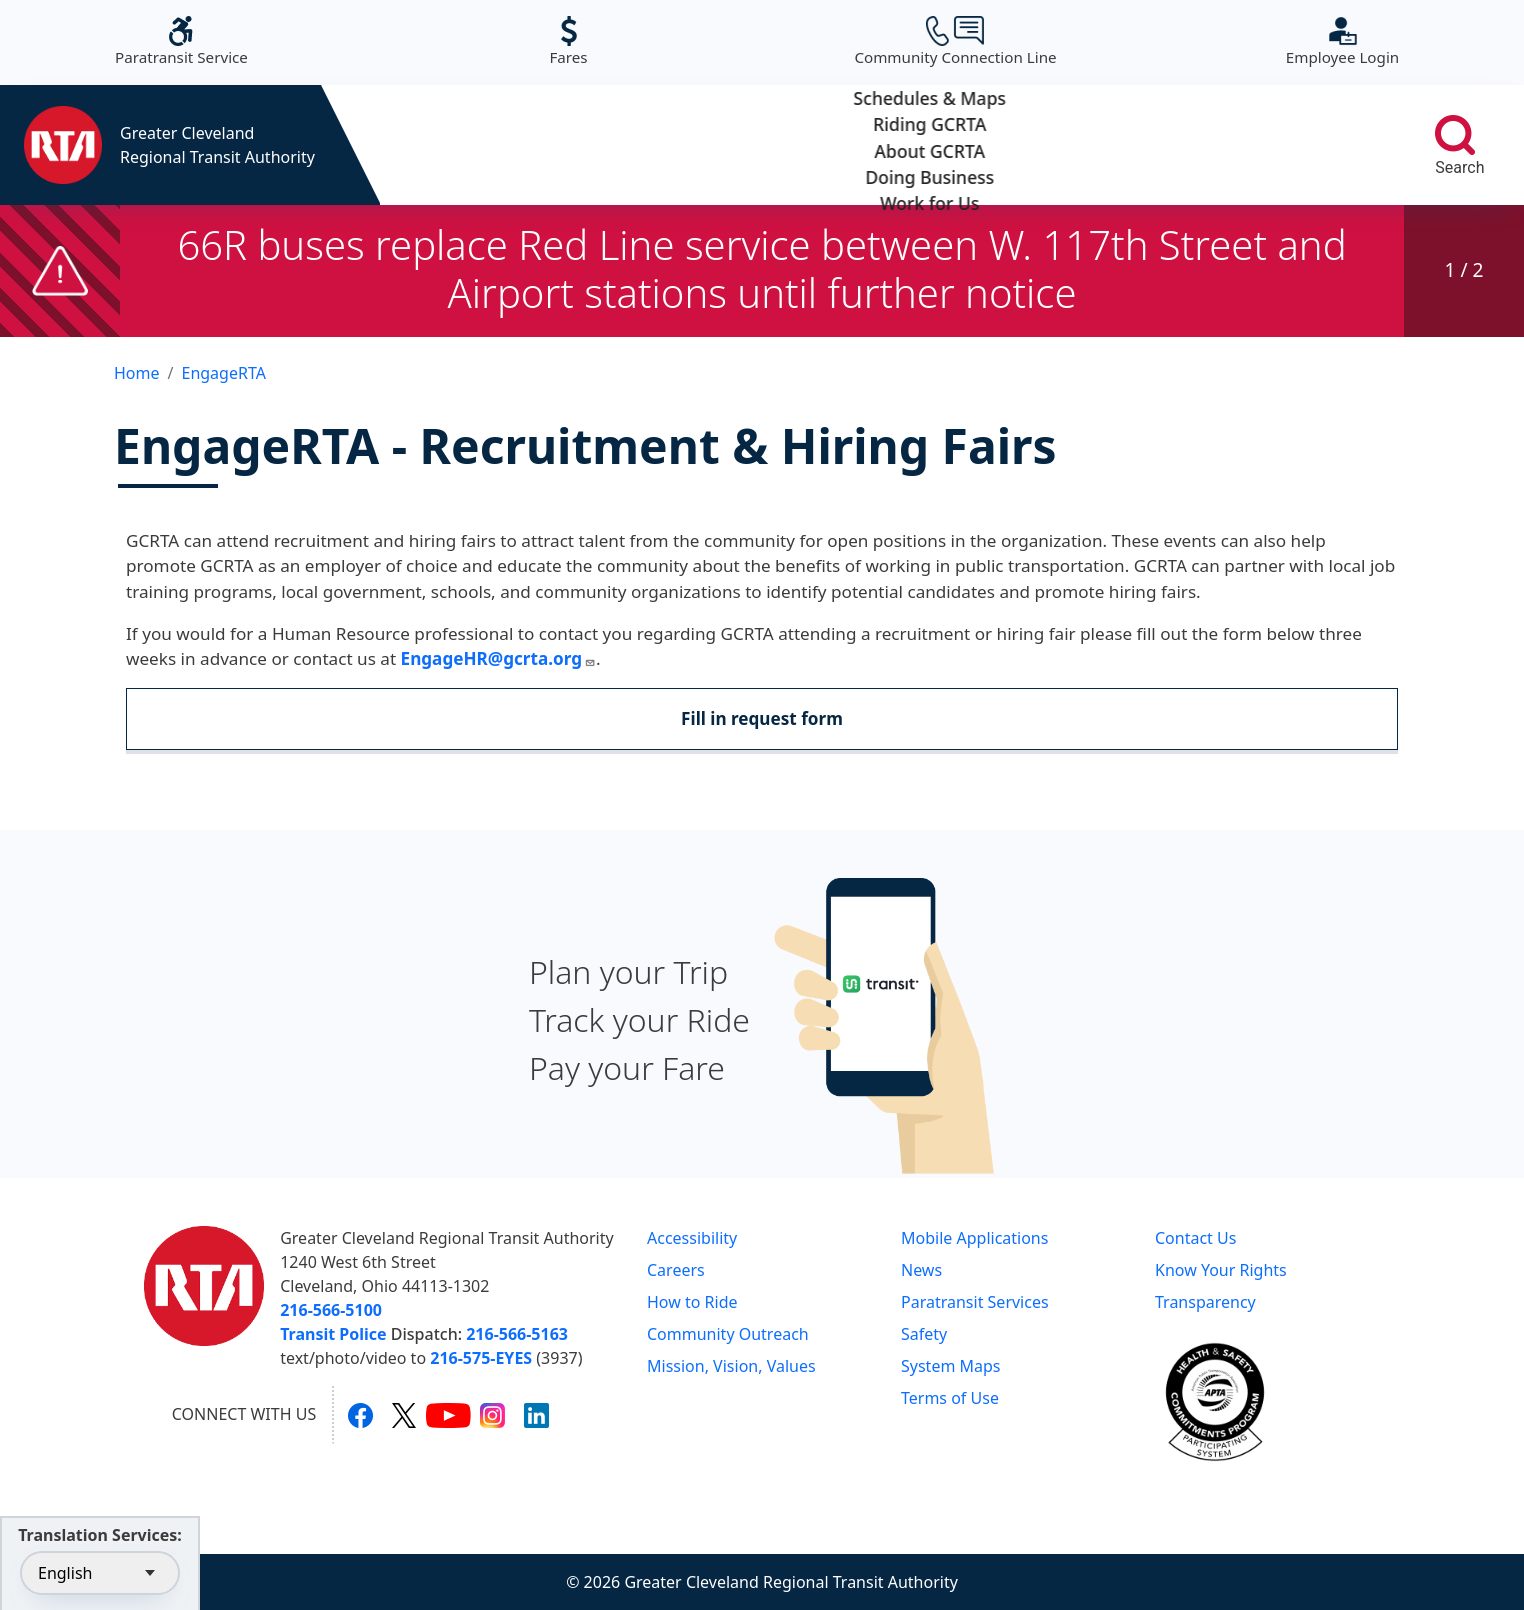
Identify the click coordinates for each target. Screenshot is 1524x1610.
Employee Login (1342, 41)
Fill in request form (762, 718)
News (921, 1270)
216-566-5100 (331, 1310)
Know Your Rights (1221, 1270)
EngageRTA (223, 373)
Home (137, 373)
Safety (924, 1334)
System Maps (951, 1366)
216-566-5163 (517, 1334)
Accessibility (692, 1238)
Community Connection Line (955, 41)
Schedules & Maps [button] (480, 145)
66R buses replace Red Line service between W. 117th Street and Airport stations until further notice (761, 268)
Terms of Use (950, 1398)
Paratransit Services (975, 1302)
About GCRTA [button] (883, 145)
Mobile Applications (974, 1238)
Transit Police (333, 1334)
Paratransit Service (181, 41)
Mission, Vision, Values (731, 1366)
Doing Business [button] (1084, 145)
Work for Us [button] (1285, 145)
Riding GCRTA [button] (681, 145)
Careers (676, 1270)
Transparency (1205, 1302)
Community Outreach (728, 1334)
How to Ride (692, 1302)
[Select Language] (100, 1573)
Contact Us (1195, 1238)
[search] (1455, 135)
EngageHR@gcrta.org (498, 658)
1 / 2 (1463, 269)
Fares (568, 41)
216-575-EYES (481, 1358)
